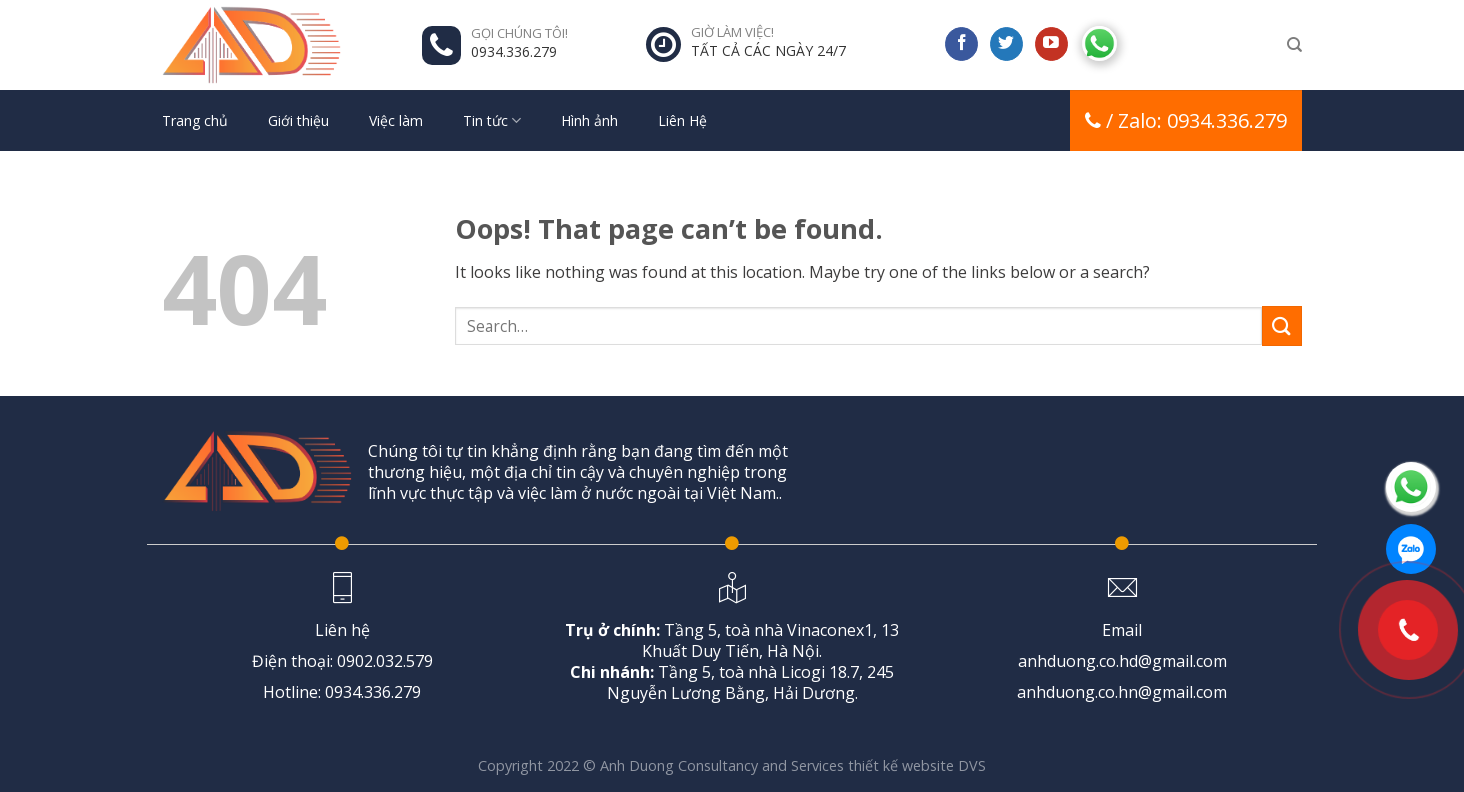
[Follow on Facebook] (961, 44)
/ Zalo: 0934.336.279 (1186, 120)
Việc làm (396, 120)
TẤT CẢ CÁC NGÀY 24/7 (768, 50)
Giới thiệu (298, 120)
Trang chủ (195, 120)
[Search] (1294, 45)
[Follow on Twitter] (1006, 44)
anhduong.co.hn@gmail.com (1122, 692)
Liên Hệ (682, 120)
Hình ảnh (589, 120)
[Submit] (1282, 325)
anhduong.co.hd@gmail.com (1122, 661)
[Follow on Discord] (1099, 41)
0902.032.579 (385, 661)
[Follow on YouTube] (1051, 44)
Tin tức (492, 121)
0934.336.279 (514, 51)
